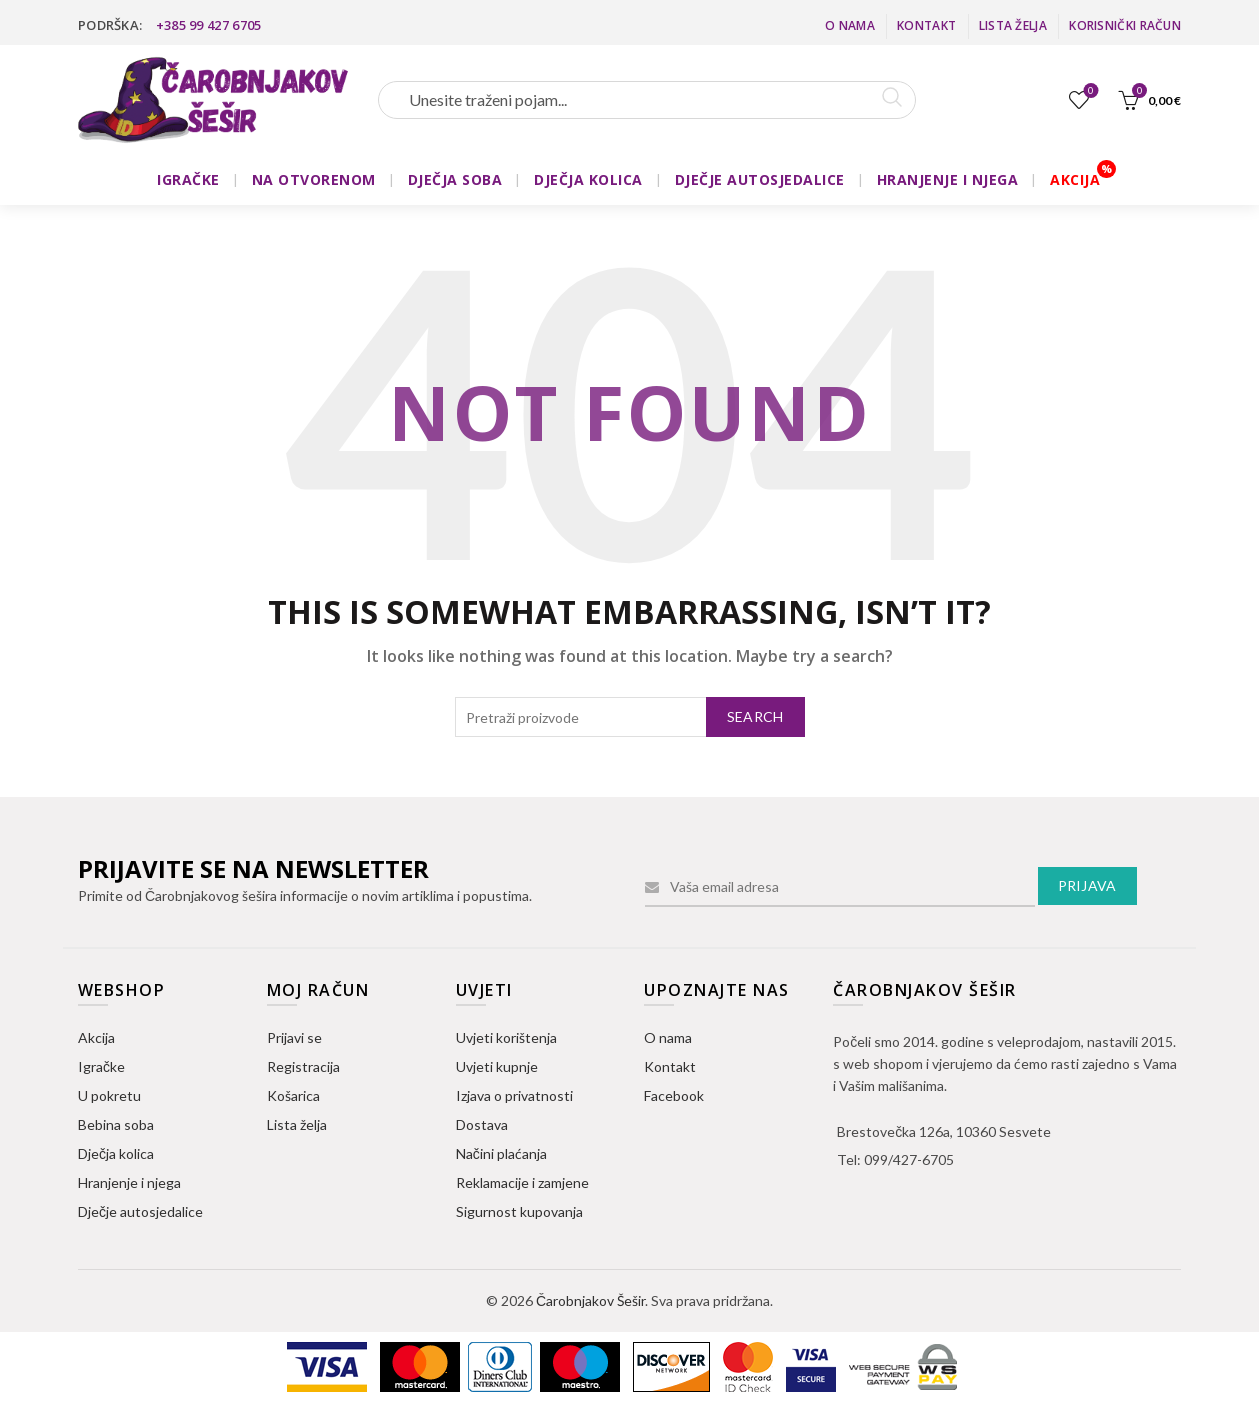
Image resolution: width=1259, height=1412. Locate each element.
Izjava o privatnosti (514, 1095)
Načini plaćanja (501, 1153)
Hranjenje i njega (129, 1182)
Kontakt (926, 25)
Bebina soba (116, 1124)
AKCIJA (1075, 179)
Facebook (674, 1095)
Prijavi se (294, 1037)
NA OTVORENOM (314, 179)
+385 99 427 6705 (209, 25)
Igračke (101, 1066)
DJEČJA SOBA (455, 179)
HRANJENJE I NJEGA (948, 179)
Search (755, 716)
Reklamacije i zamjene (522, 1182)
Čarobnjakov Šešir (590, 1300)
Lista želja (1013, 25)
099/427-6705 (909, 1159)
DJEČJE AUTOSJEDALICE (760, 179)
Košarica (293, 1095)
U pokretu (109, 1095)
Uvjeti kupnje (497, 1066)
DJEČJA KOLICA (588, 179)
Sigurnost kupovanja (519, 1211)
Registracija (303, 1066)
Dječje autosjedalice (140, 1211)
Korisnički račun (1125, 25)
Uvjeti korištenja (506, 1037)
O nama (850, 25)
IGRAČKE (188, 179)
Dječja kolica (116, 1153)
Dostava (482, 1124)
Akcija (96, 1037)
